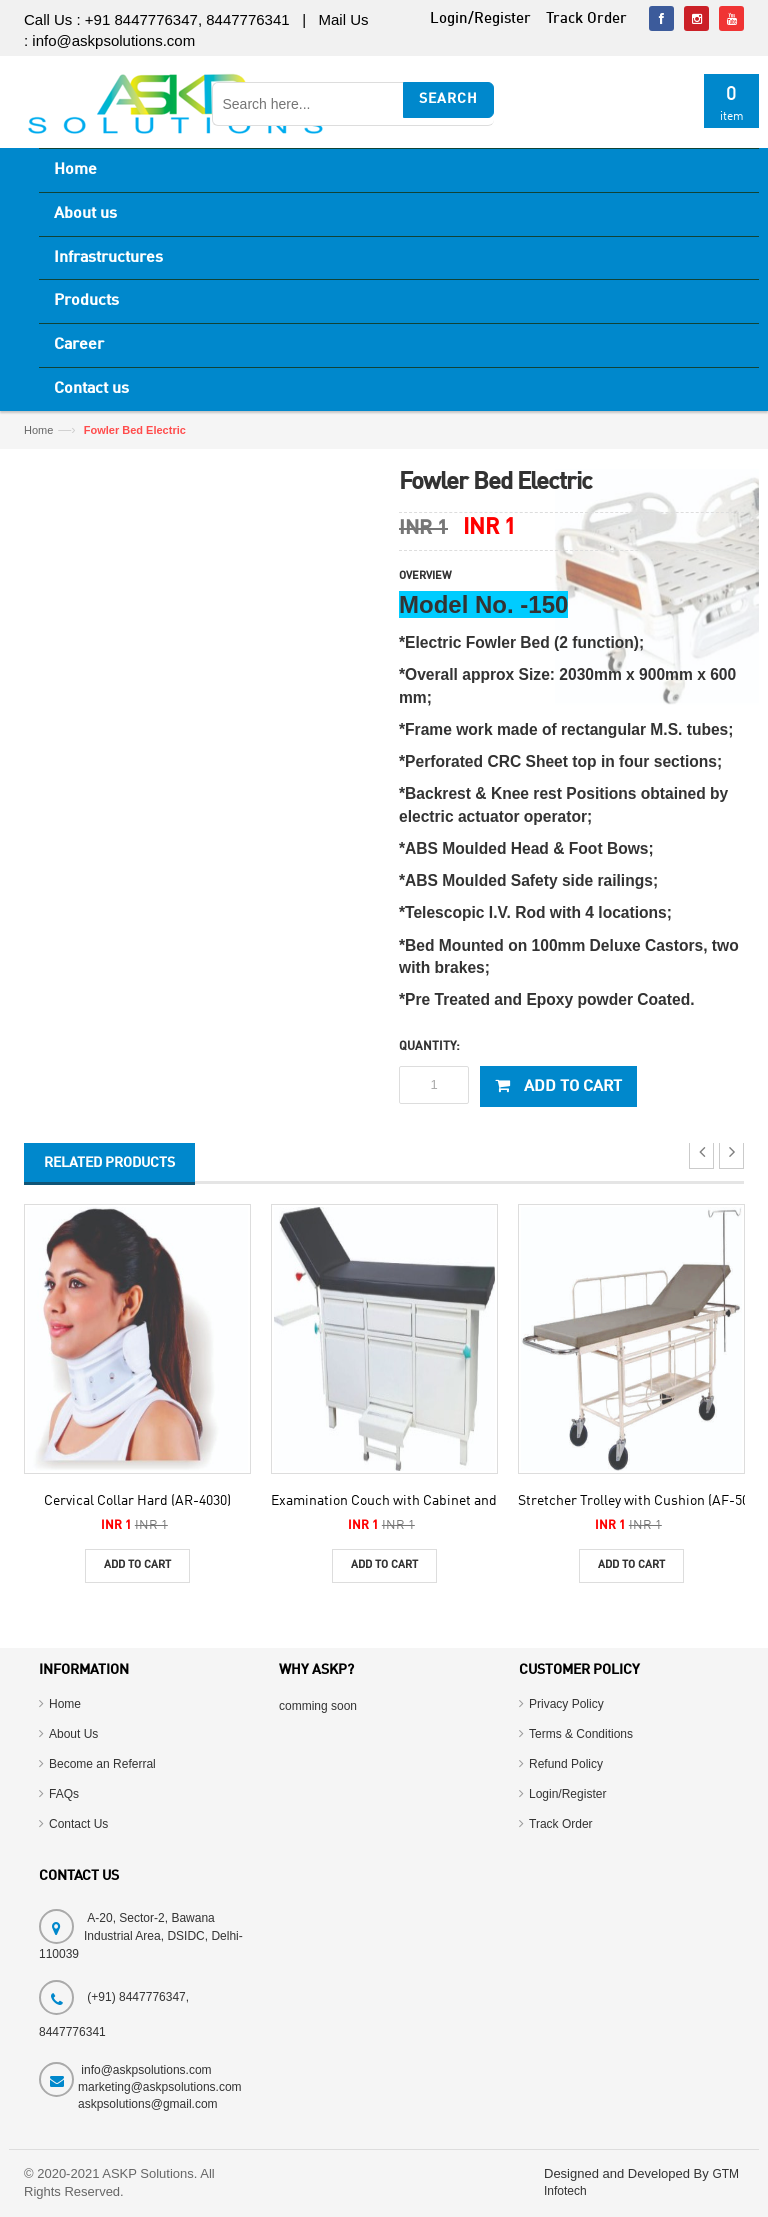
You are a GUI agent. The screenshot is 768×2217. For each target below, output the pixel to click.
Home (75, 170)
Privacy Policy (566, 1704)
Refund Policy (566, 1764)
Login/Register (567, 1794)
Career (79, 345)
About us (85, 214)
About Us (73, 1734)
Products (86, 301)
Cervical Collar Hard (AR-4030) (137, 1501)
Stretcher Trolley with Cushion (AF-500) (639, 1501)
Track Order (561, 1824)
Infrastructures (108, 258)
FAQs (64, 1794)
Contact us (91, 389)
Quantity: (429, 1047)
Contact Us (78, 1824)
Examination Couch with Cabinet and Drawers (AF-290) (439, 1501)
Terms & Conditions (581, 1734)
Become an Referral (102, 1764)
